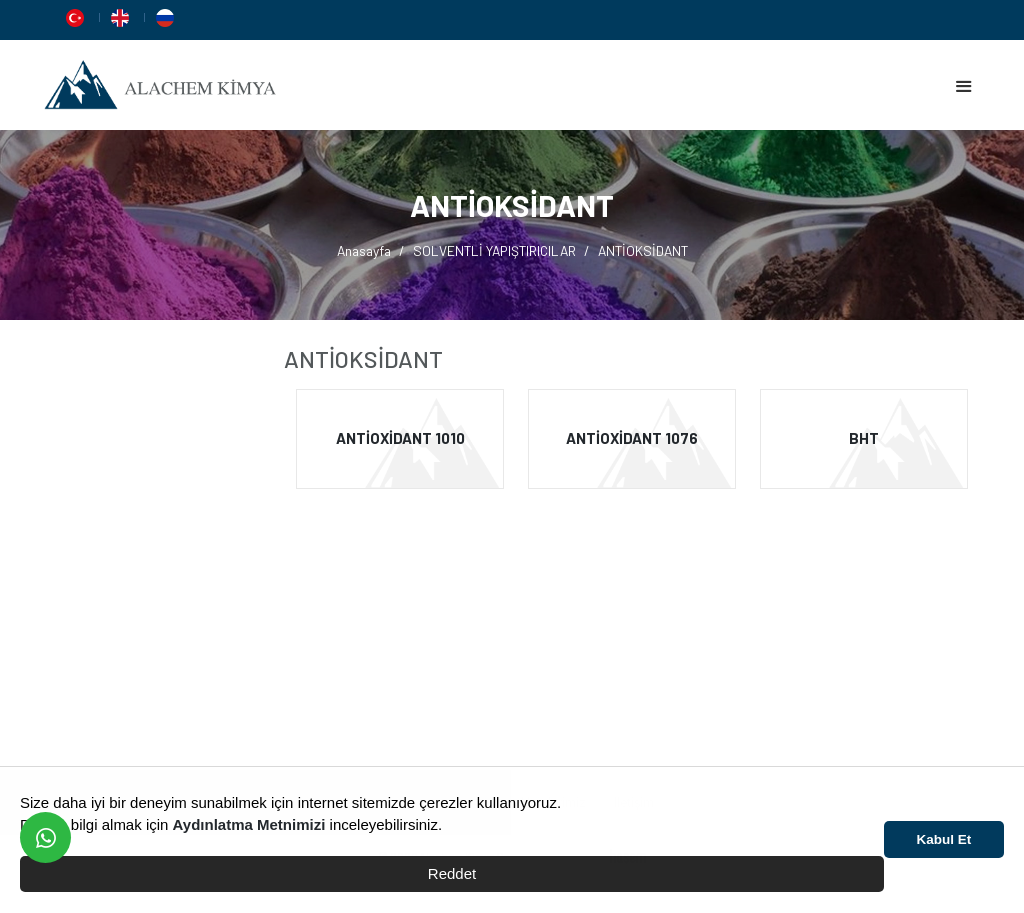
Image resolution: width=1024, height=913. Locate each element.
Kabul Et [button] (944, 839)
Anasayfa (364, 250)
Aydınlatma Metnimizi (249, 824)
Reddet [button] (452, 873)
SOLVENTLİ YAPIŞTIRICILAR (494, 250)
